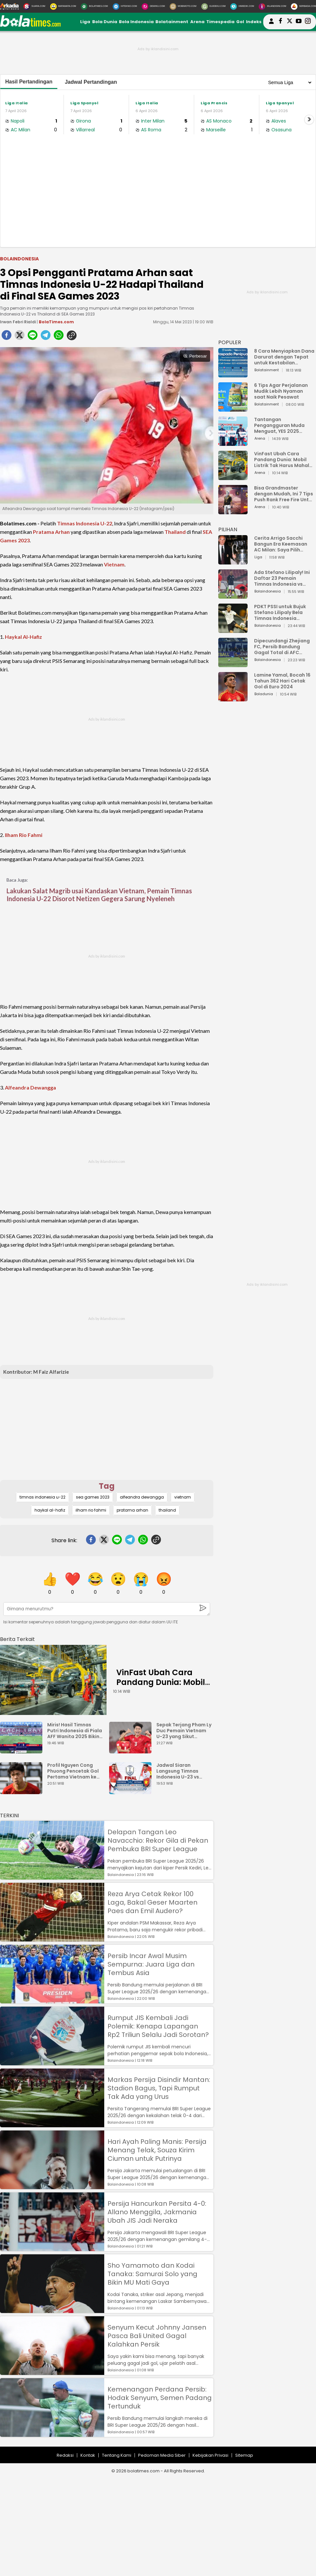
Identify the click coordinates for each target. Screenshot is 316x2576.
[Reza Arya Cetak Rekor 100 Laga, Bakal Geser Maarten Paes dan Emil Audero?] (52, 1938)
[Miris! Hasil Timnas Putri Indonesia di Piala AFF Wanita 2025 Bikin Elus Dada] (23, 1750)
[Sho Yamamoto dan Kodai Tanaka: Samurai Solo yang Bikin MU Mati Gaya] (52, 2310)
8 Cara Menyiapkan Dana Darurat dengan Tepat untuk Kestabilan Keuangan (284, 357)
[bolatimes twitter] (289, 21)
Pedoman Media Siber (162, 2455)
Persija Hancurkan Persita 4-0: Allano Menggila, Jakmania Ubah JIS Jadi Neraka (157, 2212)
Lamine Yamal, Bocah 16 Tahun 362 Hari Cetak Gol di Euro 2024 (282, 681)
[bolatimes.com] (30, 25)
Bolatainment (171, 22)
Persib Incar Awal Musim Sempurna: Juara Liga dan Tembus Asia (151, 1964)
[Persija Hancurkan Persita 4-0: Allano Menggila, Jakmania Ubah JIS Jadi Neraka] (52, 2248)
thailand (167, 1510)
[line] (32, 337)
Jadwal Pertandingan (91, 82)
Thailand (175, 532)
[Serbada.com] (303, 6)
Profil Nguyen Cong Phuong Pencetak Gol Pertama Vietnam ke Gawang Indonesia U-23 (73, 1771)
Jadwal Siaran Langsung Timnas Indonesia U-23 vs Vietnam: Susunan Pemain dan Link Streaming (178, 1771)
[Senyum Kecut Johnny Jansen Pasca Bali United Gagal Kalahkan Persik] (52, 2371)
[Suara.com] (34, 6)
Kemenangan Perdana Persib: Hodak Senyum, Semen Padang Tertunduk (160, 2397)
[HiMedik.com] (242, 6)
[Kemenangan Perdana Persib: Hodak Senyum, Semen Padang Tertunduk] (52, 2433)
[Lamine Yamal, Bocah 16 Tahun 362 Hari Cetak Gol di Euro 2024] (233, 698)
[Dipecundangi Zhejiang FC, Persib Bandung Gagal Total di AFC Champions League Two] (233, 664)
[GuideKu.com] (213, 6)
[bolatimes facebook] (280, 21)
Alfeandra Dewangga (30, 1087)
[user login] (271, 24)
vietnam (182, 1497)
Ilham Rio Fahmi (23, 835)
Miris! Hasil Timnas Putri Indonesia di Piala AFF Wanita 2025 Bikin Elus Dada (74, 1730)
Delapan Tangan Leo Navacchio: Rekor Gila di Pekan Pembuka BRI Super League (158, 1840)
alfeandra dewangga (142, 1497)
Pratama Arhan (51, 532)
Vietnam (114, 564)
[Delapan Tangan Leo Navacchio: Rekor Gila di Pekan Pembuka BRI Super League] (52, 1876)
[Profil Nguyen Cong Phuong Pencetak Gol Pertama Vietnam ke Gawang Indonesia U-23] (23, 1791)
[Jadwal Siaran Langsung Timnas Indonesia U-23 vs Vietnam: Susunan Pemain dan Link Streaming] (132, 1791)
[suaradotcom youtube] (298, 21)
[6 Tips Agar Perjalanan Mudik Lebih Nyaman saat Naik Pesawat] (233, 408)
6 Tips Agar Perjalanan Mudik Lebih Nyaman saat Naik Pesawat (281, 391)
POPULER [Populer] (229, 342)
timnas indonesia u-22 (42, 1497)
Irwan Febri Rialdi (18, 322)
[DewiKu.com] (153, 6)
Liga (85, 22)
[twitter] (19, 337)
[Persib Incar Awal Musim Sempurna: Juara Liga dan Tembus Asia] (52, 2000)
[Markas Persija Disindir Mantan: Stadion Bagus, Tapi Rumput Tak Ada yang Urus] (52, 2124)
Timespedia (220, 22)
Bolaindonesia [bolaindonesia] (19, 259)
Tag (107, 1486)
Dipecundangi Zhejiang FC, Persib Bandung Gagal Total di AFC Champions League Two (282, 646)
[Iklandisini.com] (272, 6)
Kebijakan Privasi (210, 2455)
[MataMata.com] (63, 6)
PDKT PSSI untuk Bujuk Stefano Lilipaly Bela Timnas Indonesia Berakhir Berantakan (280, 612)
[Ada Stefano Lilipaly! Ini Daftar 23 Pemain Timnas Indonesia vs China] (233, 595)
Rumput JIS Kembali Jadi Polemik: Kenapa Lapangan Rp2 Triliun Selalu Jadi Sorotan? (158, 2026)
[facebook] (6, 337)
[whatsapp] (58, 337)
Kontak (87, 2455)
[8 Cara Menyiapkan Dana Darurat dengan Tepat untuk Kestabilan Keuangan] (233, 374)
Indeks (254, 22)
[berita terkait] (17, 1638)
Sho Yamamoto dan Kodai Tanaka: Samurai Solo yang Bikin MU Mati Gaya (152, 2274)
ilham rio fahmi (91, 1510)
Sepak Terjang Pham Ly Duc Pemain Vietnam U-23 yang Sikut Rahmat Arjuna (183, 1730)
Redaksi (65, 2455)
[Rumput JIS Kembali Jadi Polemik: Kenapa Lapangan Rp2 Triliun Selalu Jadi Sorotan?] (52, 2062)
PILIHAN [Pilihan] (227, 529)
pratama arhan (132, 1510)
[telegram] (45, 337)
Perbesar (195, 356)
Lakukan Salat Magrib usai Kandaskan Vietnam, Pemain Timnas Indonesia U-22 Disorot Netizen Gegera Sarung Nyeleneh (99, 894)
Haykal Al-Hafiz (23, 637)
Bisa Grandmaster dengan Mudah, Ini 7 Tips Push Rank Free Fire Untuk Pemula (284, 494)
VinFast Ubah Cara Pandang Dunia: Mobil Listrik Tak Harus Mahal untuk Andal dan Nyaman (284, 459)
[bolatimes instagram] (307, 21)
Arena (197, 22)
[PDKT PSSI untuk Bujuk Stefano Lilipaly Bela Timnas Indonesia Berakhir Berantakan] (233, 629)
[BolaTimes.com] (94, 6)
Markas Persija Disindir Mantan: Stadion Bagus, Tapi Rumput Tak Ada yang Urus (159, 2088)
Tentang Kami (116, 2455)
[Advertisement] (158, 198)
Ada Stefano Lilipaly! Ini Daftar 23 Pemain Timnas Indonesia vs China (282, 578)
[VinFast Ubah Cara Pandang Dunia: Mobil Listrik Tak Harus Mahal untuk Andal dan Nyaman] (53, 1680)
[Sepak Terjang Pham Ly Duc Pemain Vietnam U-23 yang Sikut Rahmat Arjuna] (132, 1750)
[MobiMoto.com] (183, 6)
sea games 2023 (92, 1497)
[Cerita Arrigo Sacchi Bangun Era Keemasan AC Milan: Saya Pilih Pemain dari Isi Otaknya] (233, 561)
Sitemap (244, 2455)
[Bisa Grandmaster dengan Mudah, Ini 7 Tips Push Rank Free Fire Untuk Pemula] (233, 511)
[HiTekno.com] (125, 6)
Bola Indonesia (136, 22)
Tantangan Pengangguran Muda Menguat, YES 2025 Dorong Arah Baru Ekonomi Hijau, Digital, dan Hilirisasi (280, 425)
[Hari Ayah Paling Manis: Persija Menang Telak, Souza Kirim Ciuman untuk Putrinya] (52, 2186)
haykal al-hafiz (50, 1510)
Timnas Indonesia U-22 (84, 523)
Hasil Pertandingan (28, 81)
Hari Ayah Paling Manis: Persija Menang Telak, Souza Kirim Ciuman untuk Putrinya (157, 2150)
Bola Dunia (104, 22)
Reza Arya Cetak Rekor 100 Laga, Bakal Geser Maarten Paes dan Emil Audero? (152, 1902)
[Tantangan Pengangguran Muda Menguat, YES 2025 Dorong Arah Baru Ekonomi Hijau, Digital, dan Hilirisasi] (233, 442)
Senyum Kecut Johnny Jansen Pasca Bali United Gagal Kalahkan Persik (157, 2336)
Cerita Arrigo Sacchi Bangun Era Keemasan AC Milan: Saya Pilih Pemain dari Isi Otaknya (282, 544)
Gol (240, 22)
